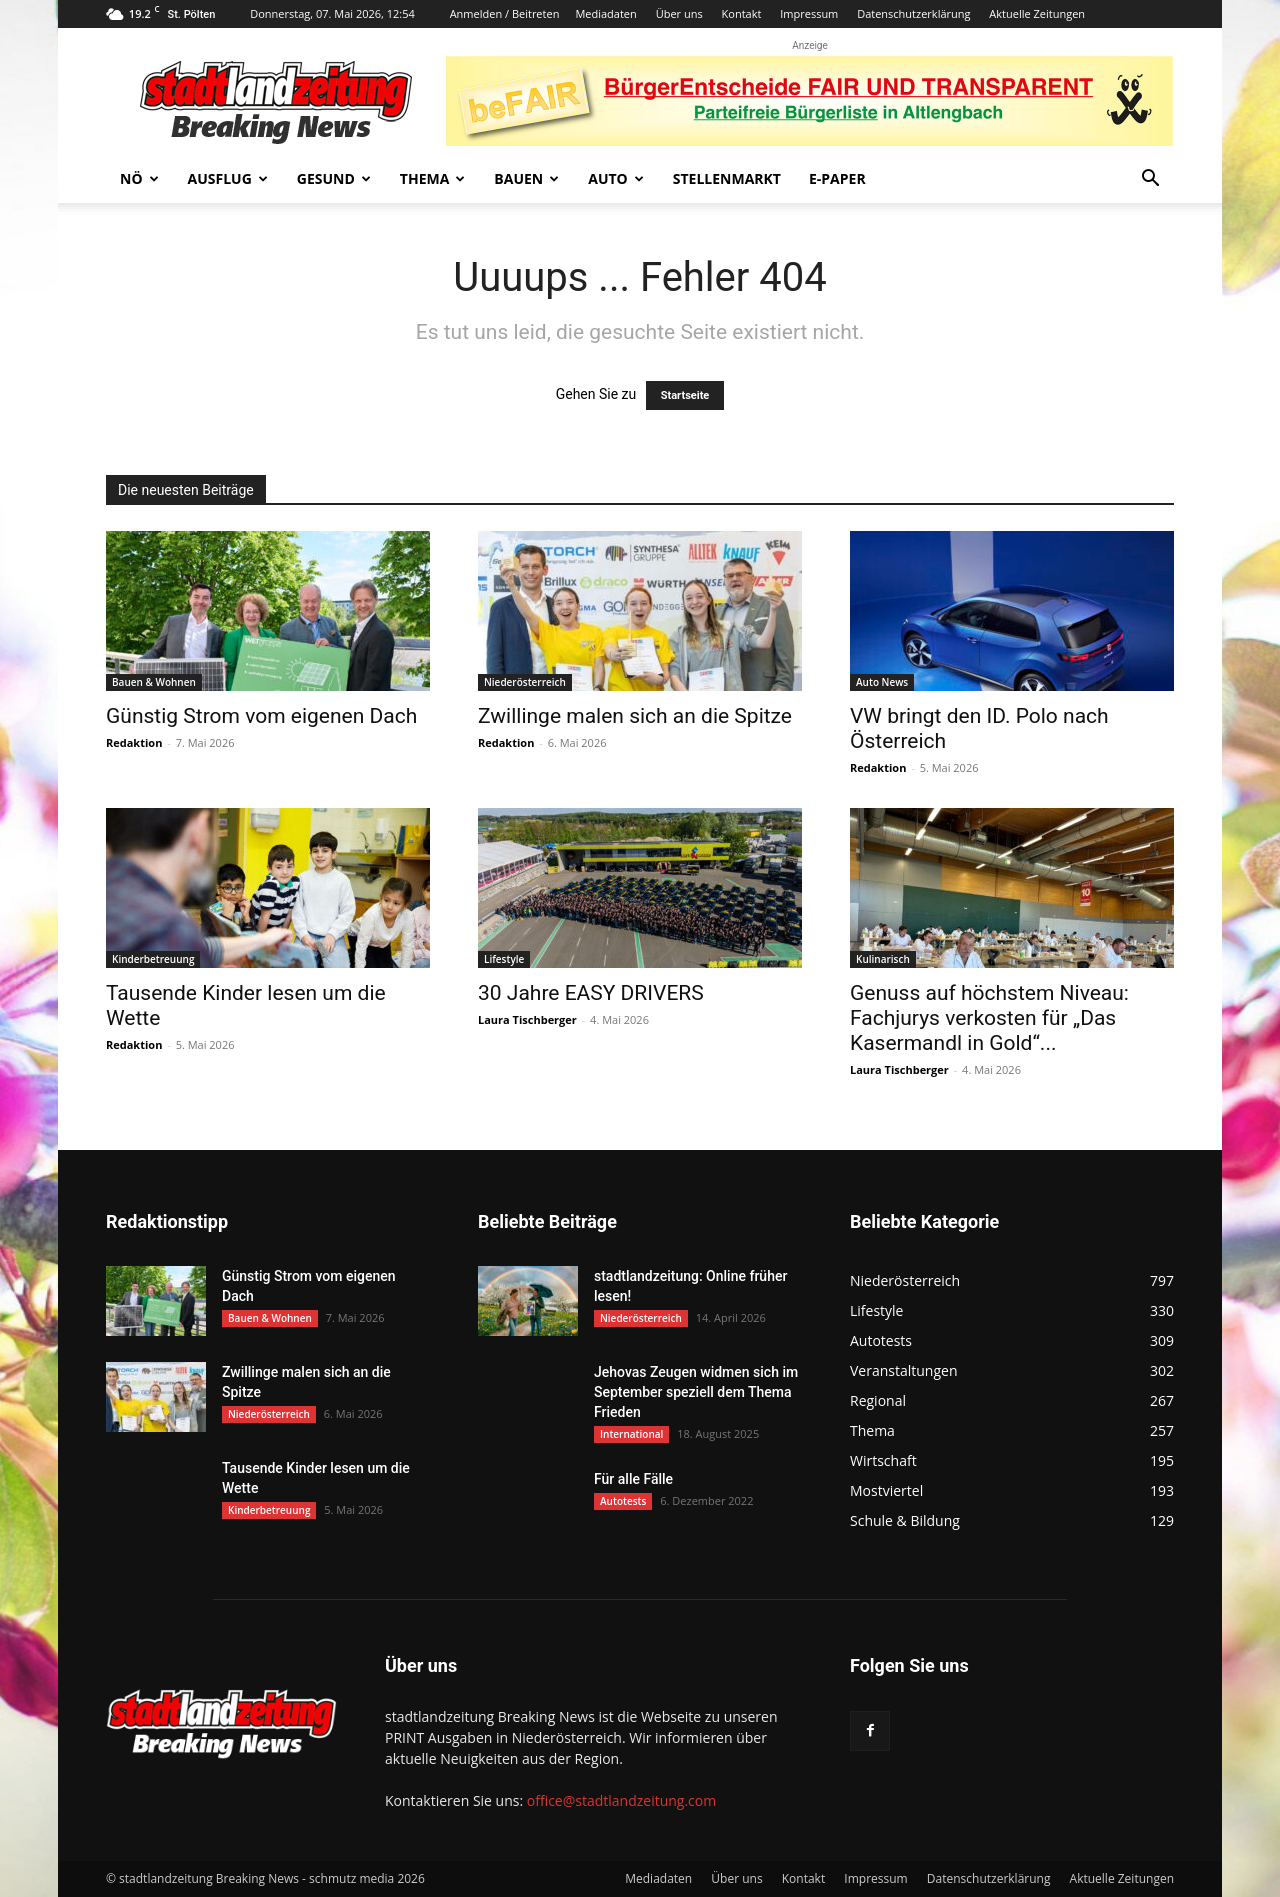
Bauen (526, 178)
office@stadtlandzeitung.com (621, 1800)
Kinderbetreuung (153, 959)
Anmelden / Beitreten (505, 13)
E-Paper (837, 178)
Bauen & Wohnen (154, 682)
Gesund (334, 178)
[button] (1150, 180)
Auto (616, 178)
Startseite (685, 395)
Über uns (679, 13)
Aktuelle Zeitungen (1037, 13)
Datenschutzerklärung (913, 13)
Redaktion (134, 742)
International (631, 1434)
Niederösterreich (525, 682)
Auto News (882, 682)
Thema (433, 178)
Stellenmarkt (727, 178)
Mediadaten (605, 13)
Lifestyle (504, 959)
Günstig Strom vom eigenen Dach (261, 716)
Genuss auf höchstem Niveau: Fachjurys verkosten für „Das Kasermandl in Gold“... (989, 1018)
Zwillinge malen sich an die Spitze (635, 716)
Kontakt (742, 13)
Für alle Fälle (633, 1479)
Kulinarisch (883, 959)
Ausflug (228, 178)
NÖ (139, 178)
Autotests (623, 1501)
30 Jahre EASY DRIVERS (591, 993)
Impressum (809, 13)
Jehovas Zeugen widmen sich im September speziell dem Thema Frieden (696, 1392)
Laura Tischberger (527, 1019)
